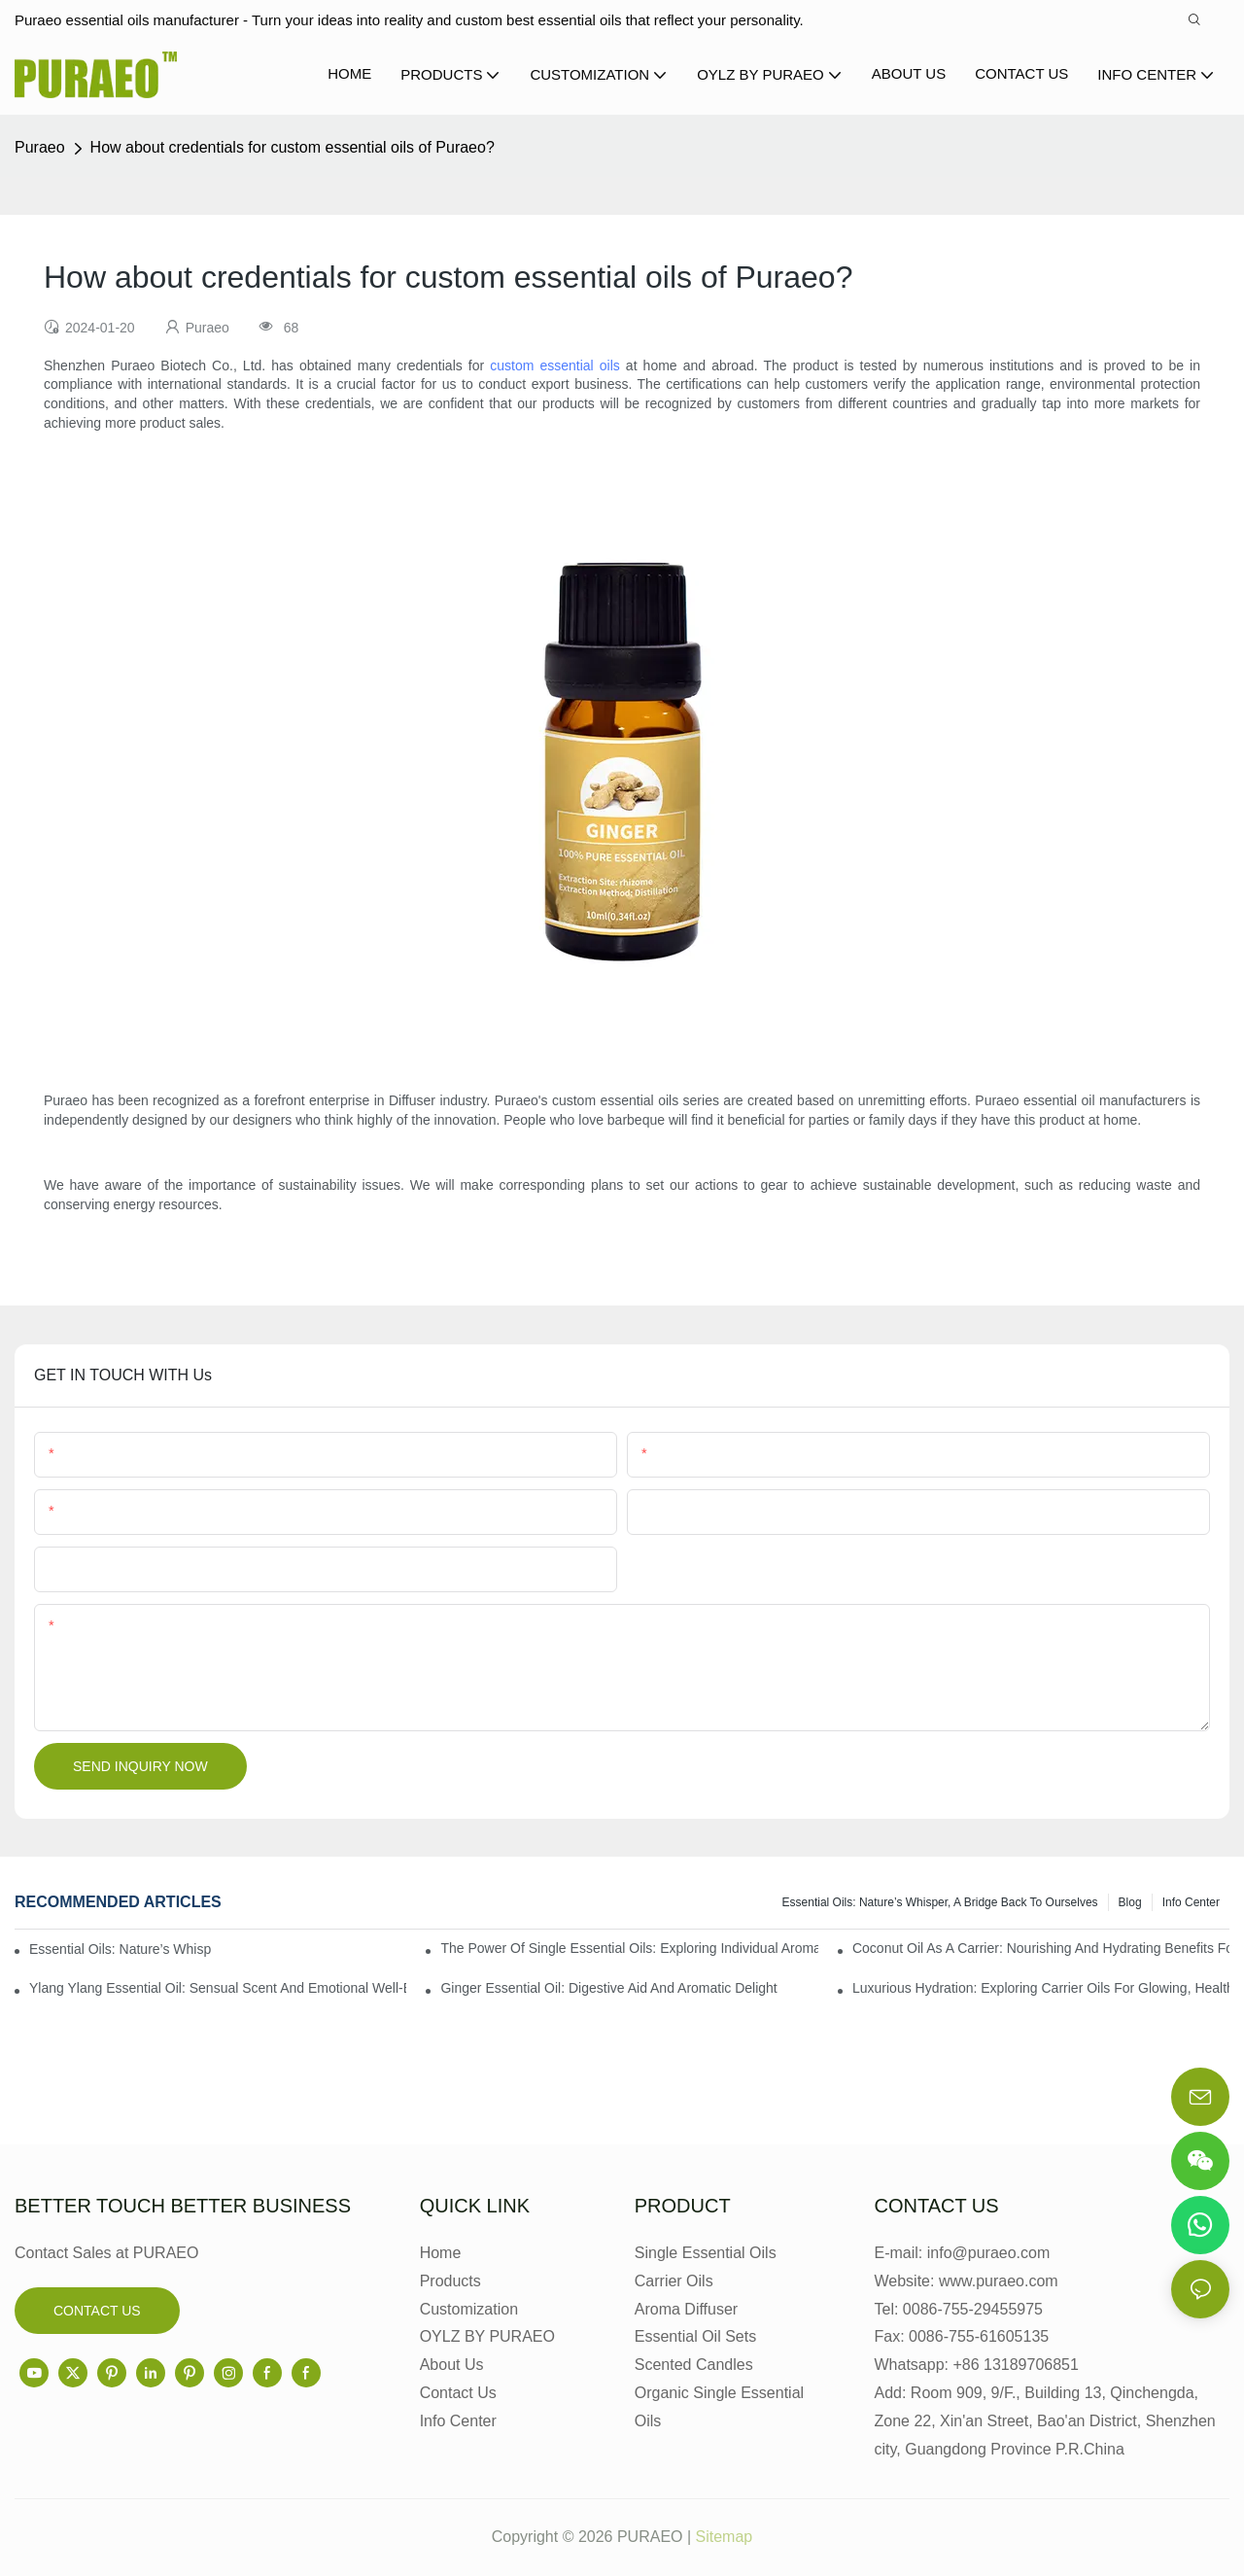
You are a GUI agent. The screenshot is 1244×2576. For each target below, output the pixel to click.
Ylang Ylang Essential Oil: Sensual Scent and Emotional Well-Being (217, 1988)
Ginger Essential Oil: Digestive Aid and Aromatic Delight (608, 1988)
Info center (1191, 1902)
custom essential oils (555, 365)
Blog (1130, 1902)
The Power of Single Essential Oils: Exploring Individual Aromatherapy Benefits (628, 1948)
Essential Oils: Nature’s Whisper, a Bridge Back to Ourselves (940, 1902)
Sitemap (724, 2536)
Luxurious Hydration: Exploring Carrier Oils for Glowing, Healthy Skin (1040, 1988)
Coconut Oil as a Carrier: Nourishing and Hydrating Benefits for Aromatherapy (1040, 1948)
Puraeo (40, 147)
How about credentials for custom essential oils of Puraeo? (292, 147)
